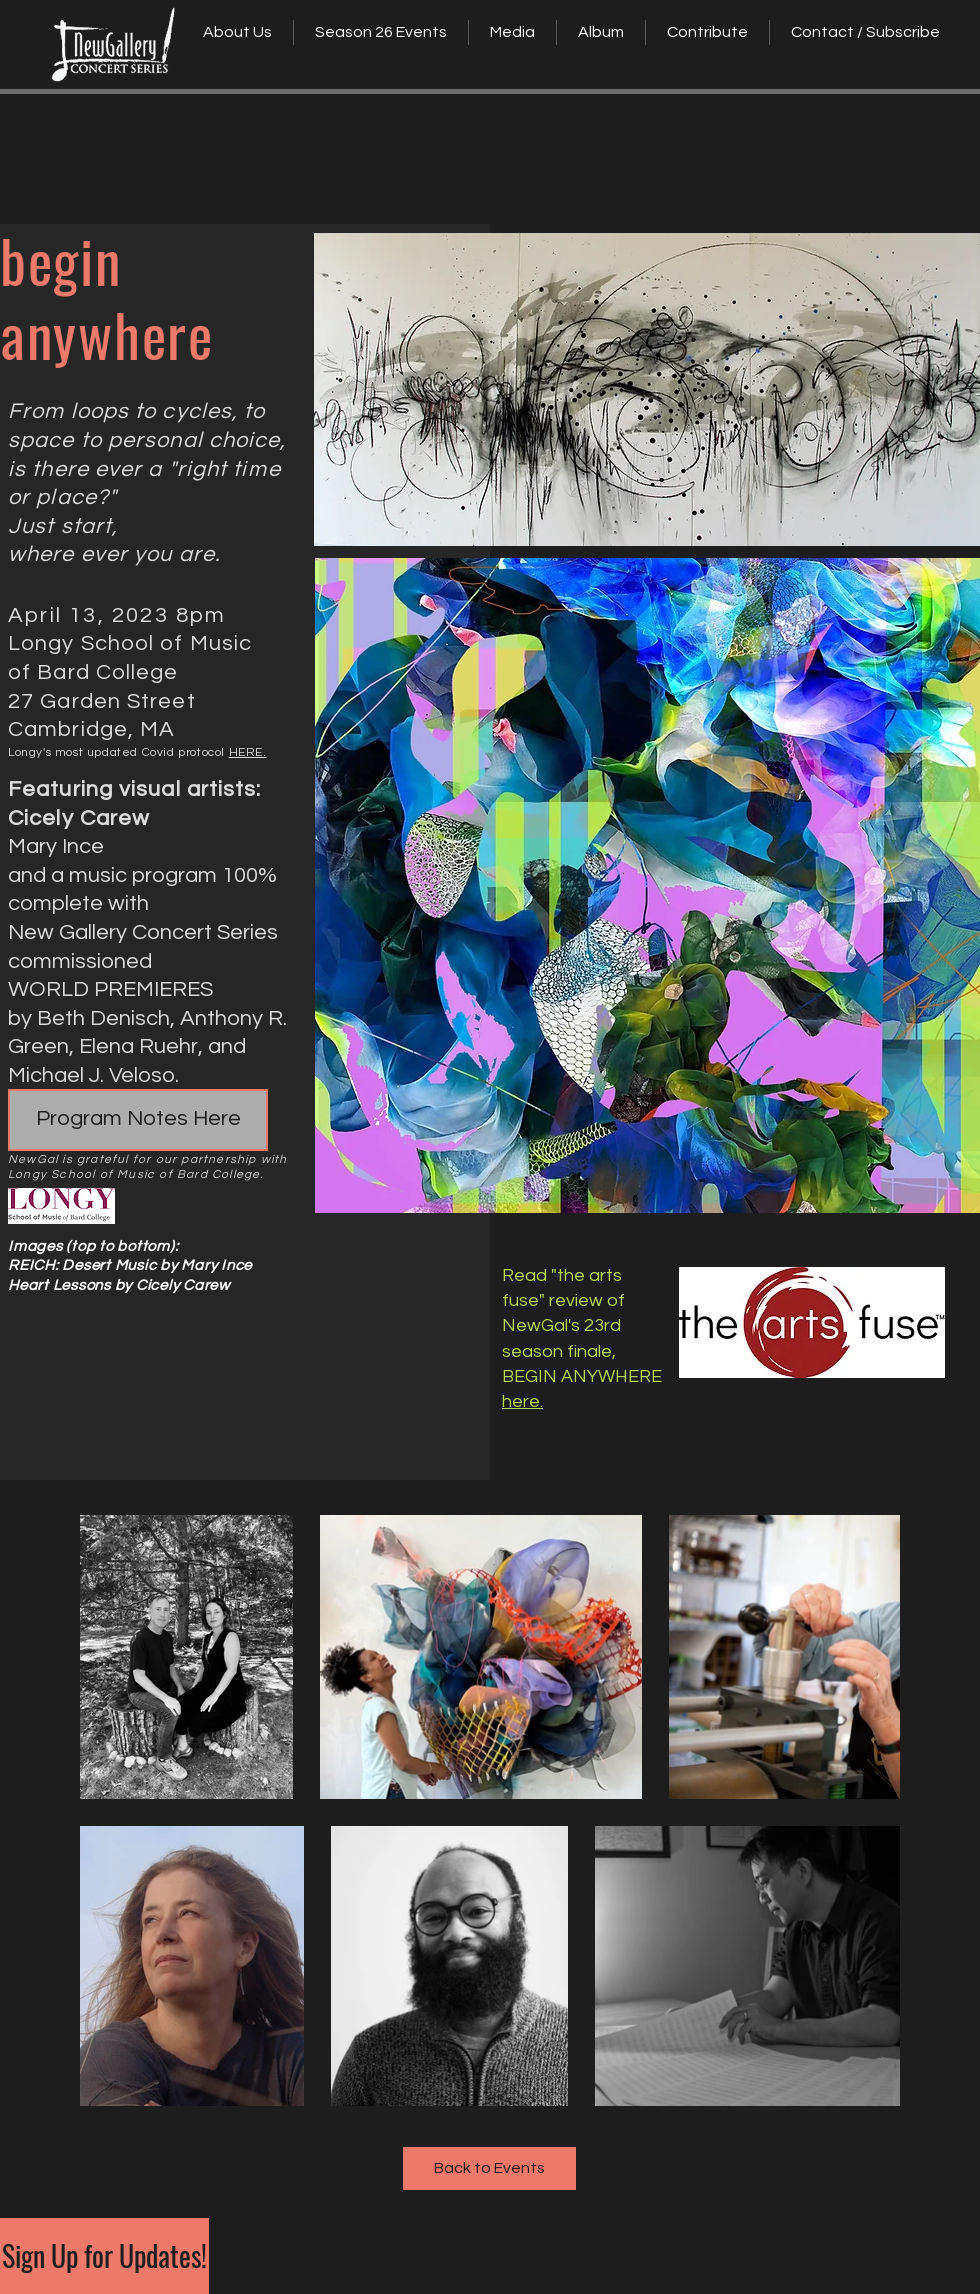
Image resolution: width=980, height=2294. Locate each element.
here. (522, 1401)
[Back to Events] (489, 2168)
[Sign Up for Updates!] (104, 2256)
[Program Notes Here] (138, 1120)
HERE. (248, 752)
